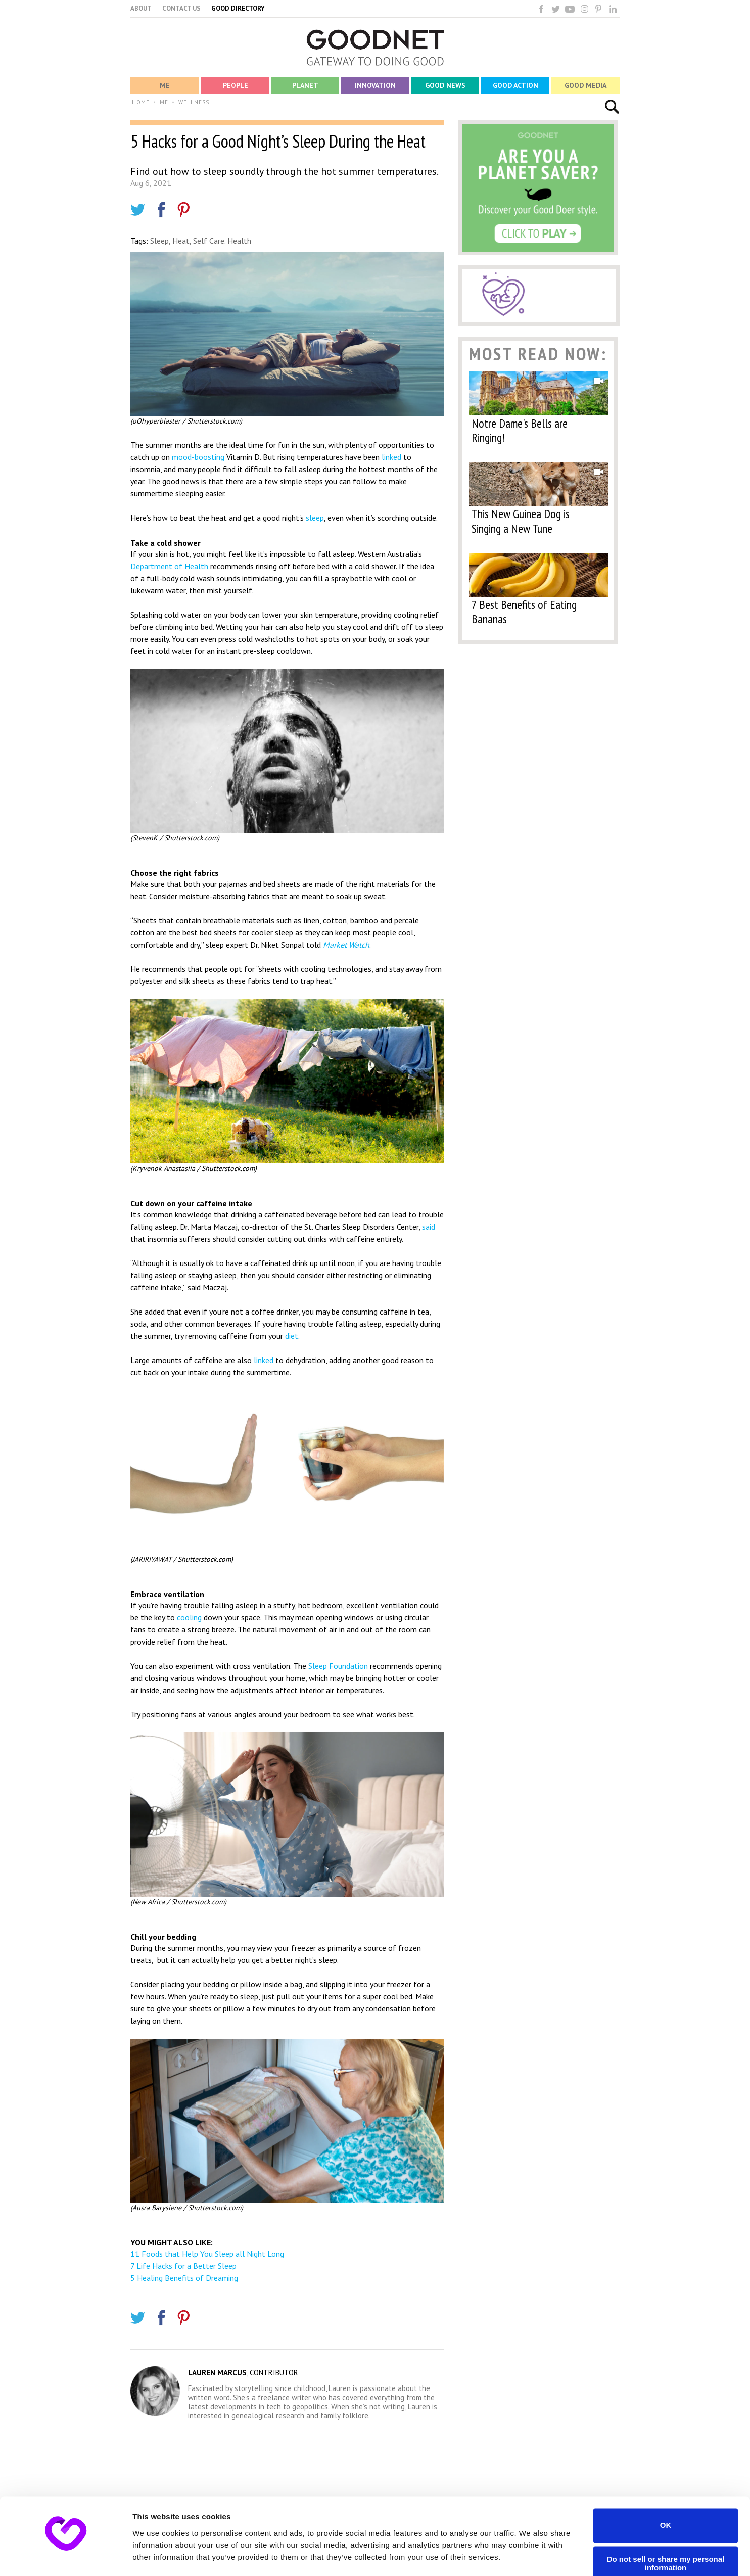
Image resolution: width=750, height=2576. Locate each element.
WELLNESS (193, 102)
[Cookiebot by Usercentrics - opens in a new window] (65, 2556)
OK (666, 2496)
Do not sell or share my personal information (666, 2534)
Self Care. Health (222, 241)
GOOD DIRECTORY (238, 8)
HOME (141, 102)
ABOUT (141, 8)
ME (164, 102)
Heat (181, 241)
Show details (155, 2556)
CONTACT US (181, 8)
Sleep (159, 241)
